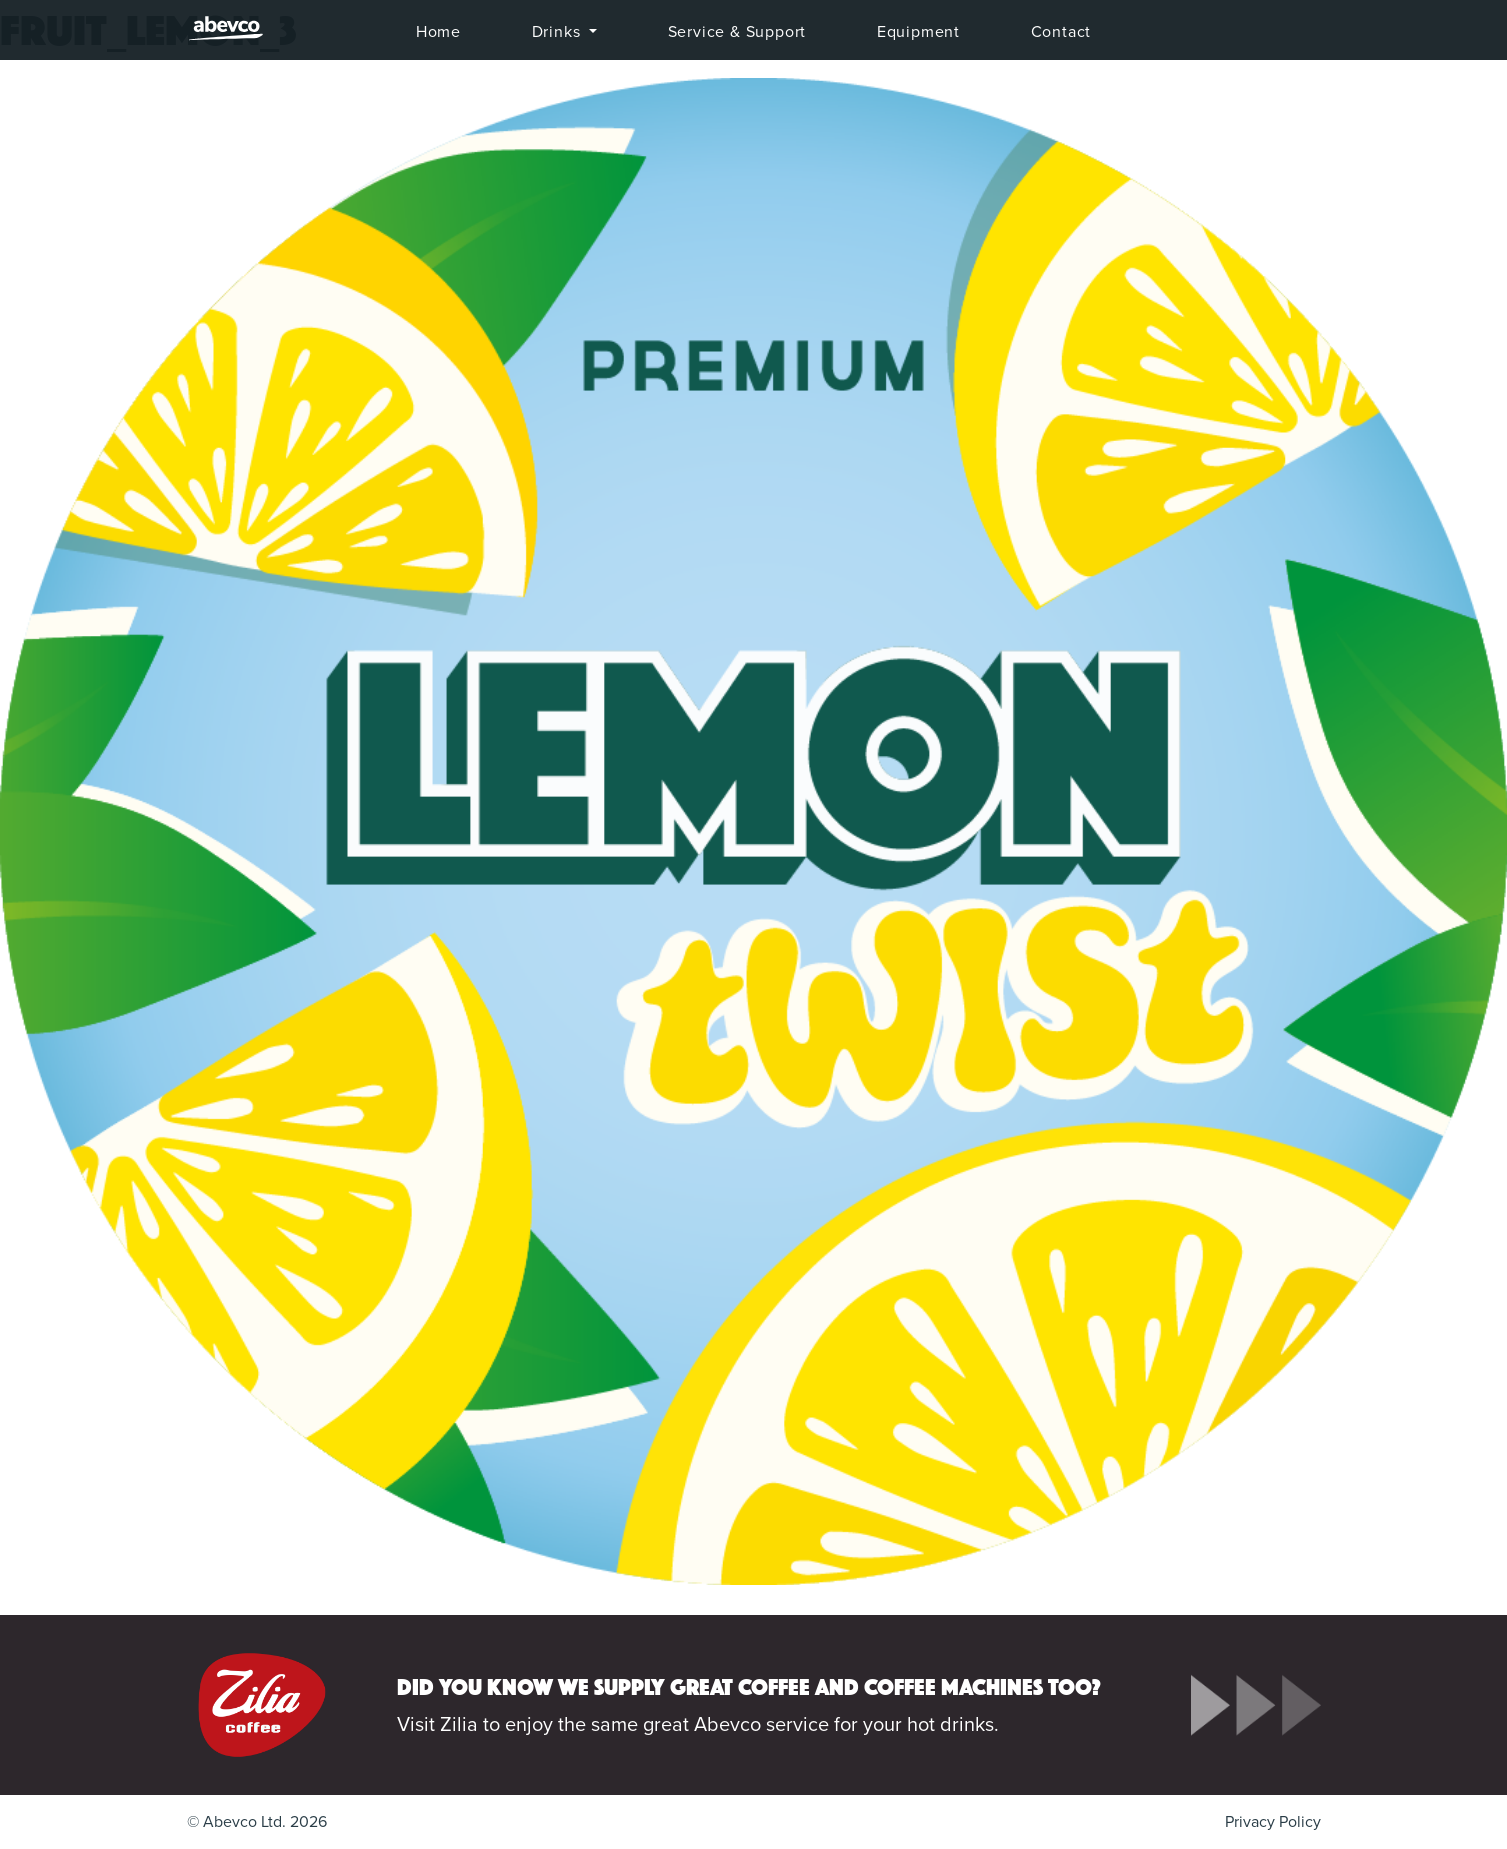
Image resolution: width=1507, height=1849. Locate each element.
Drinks (559, 32)
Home (438, 32)
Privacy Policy (1273, 1822)
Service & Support (737, 32)
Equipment (918, 32)
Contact (1061, 32)
